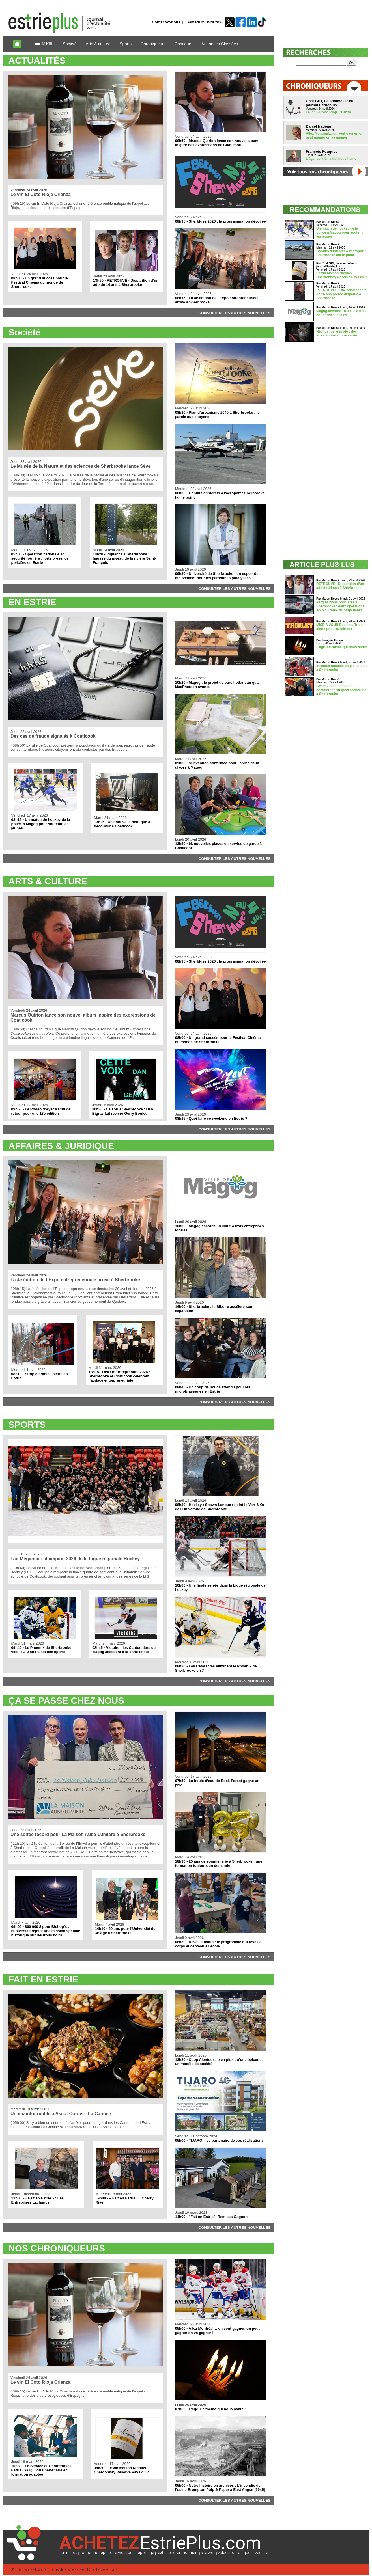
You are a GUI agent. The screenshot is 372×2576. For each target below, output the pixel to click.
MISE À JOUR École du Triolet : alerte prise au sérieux (341, 627)
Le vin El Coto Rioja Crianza (328, 112)
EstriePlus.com (36, 2570)
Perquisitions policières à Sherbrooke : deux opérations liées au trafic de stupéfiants (340, 606)
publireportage (141, 2553)
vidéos (224, 2553)
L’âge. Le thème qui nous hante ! (332, 159)
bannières (68, 2553)
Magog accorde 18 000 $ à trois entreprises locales (341, 313)
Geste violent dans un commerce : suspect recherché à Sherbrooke (341, 690)
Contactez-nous (166, 22)
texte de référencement (178, 2553)
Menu (43, 43)
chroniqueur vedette (250, 2553)
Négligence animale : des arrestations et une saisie (336, 333)
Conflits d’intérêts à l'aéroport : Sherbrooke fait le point (341, 253)
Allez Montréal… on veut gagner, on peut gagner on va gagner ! (334, 135)
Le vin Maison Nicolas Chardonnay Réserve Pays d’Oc (341, 275)
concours (88, 2553)
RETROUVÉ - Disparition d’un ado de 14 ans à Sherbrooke (340, 586)
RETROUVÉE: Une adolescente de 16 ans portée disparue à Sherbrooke (341, 294)
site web (208, 2553)
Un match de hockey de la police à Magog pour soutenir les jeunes (340, 232)
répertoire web (112, 2553)
